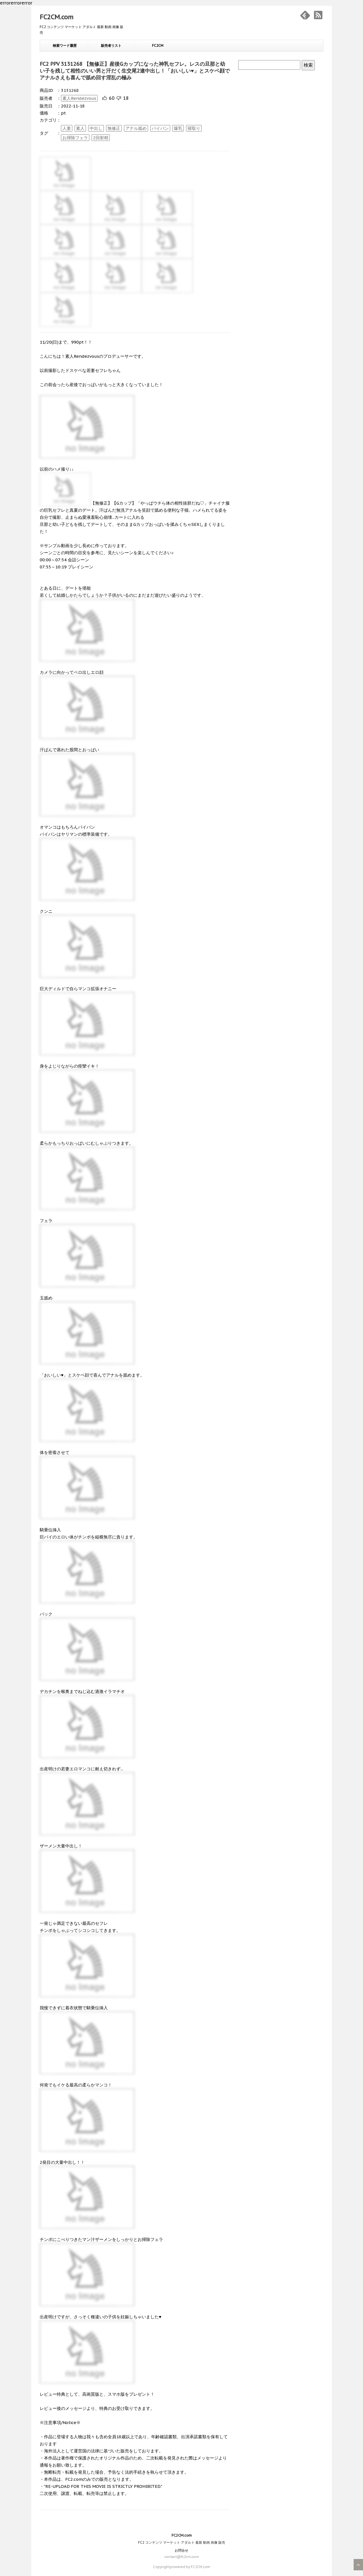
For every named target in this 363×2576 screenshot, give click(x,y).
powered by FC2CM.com (190, 2567)
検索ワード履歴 (65, 45)
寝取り (193, 128)
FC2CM (157, 45)
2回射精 (100, 137)
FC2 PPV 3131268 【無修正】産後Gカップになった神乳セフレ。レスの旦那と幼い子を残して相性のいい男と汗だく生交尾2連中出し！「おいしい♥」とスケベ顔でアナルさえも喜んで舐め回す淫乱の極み (135, 71)
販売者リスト (111, 45)
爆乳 (178, 128)
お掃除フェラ (75, 137)
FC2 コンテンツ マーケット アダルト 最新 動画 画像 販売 (181, 2542)
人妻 (66, 128)
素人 (80, 128)
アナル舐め (136, 128)
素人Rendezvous (79, 98)
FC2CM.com (56, 17)
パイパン (160, 128)
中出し (96, 128)
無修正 (113, 128)
